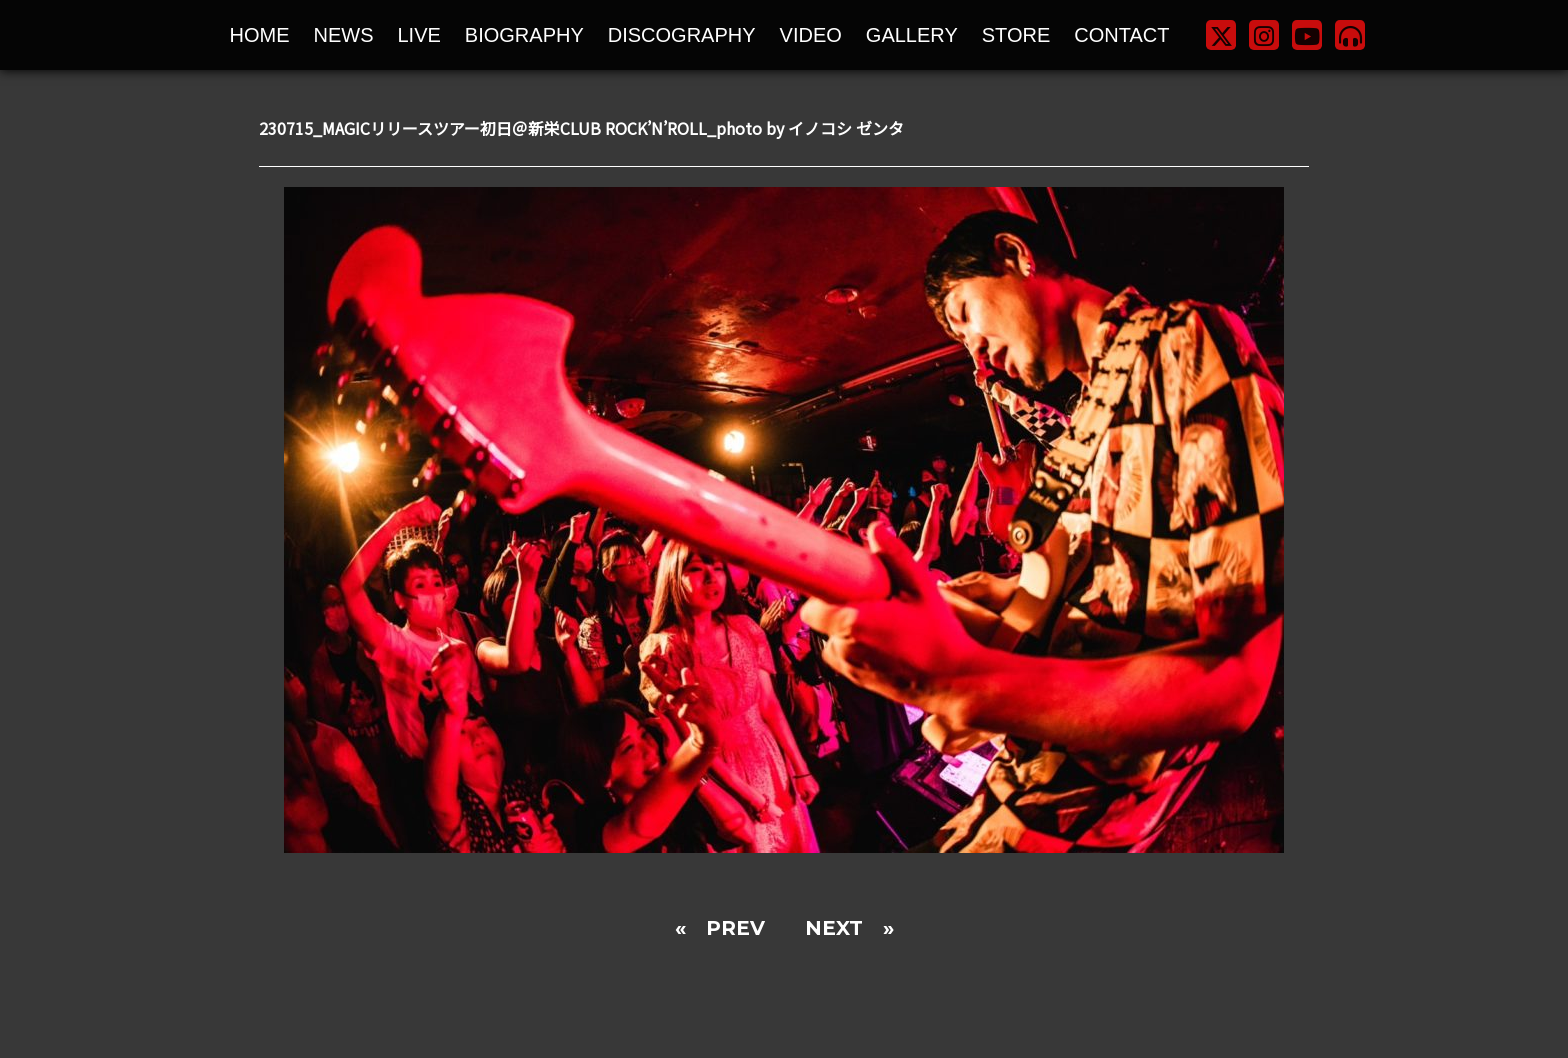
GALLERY (912, 35)
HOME (260, 35)
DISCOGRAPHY (682, 35)
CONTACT (1121, 35)
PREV (735, 928)
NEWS (344, 35)
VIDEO (811, 35)
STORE (1016, 35)
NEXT (834, 928)
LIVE (419, 35)
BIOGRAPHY (524, 35)
